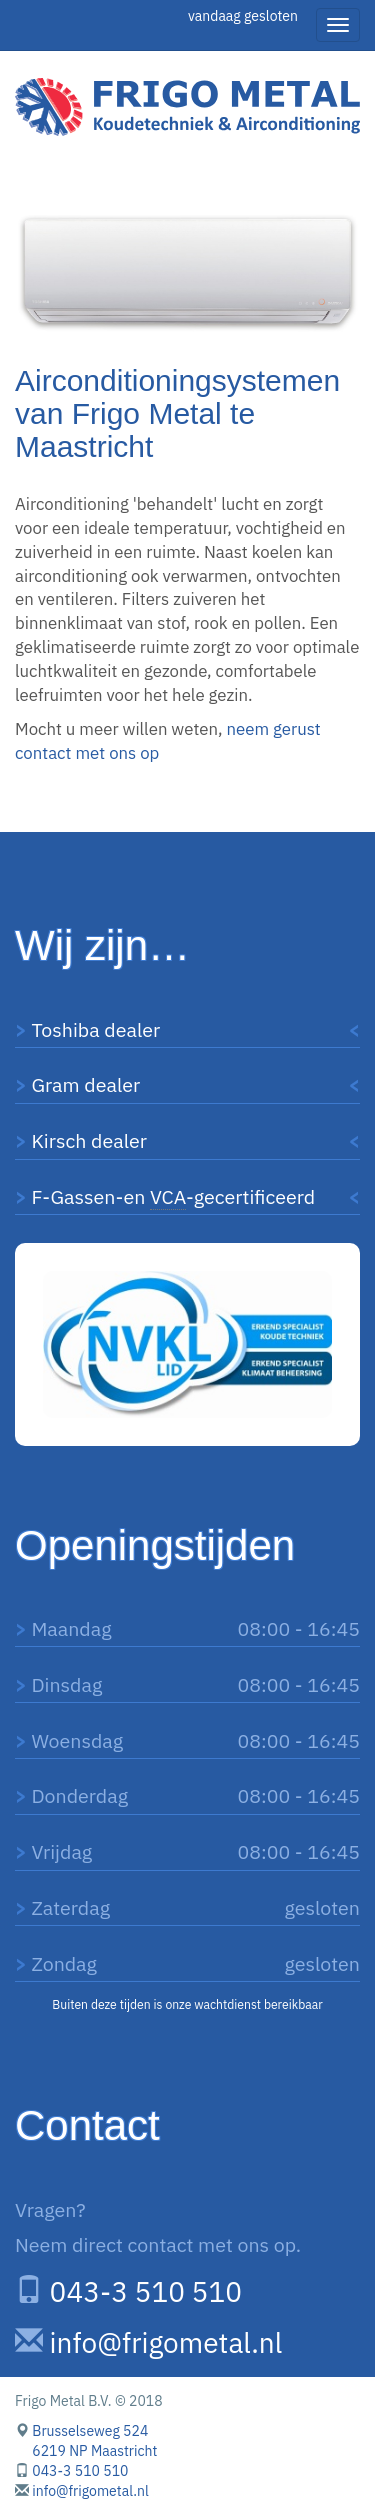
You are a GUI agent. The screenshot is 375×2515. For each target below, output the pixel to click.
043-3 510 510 (146, 2291)
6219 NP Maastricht (94, 2451)
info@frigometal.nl (166, 2342)
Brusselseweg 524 (90, 2431)
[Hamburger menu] (338, 25)
